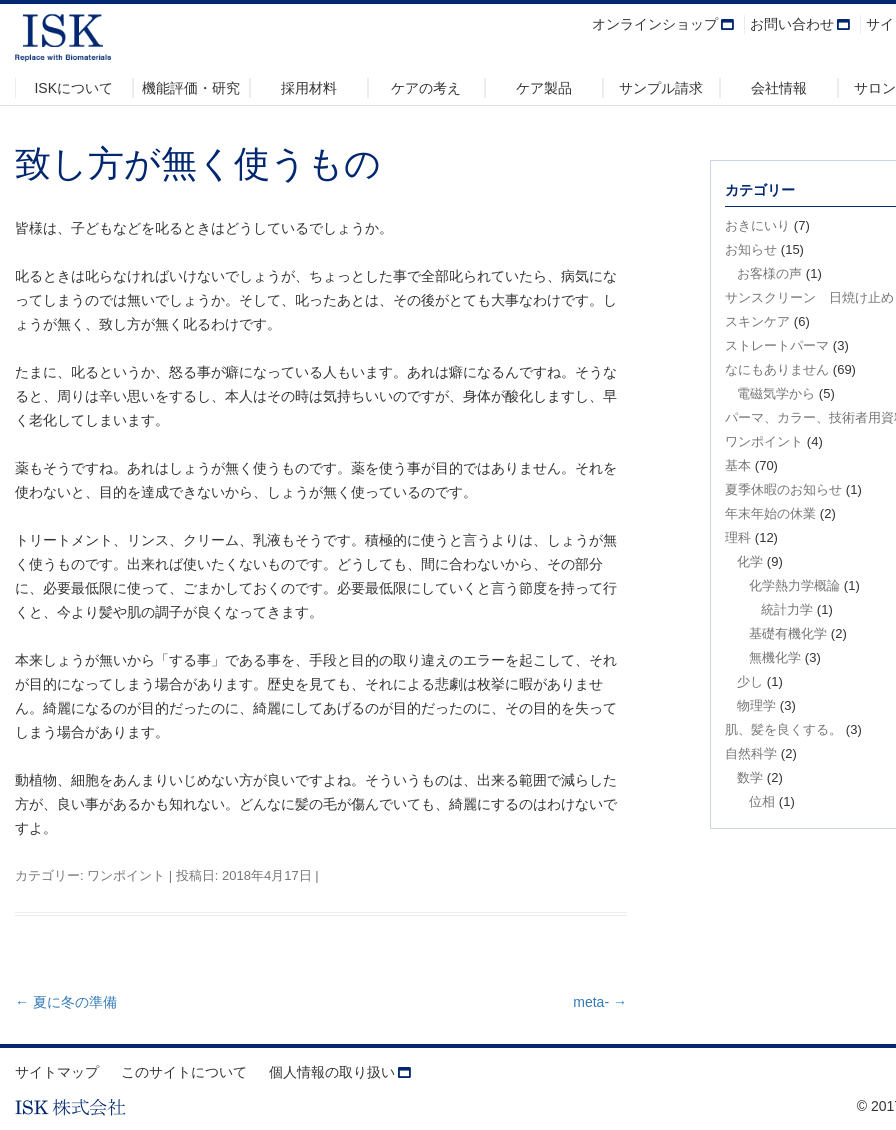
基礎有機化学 (788, 633)
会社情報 (779, 88)
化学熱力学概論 (794, 585)
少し (750, 681)
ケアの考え (426, 88)
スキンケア (757, 321)
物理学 (756, 705)
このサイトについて (184, 1072)
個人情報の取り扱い (332, 1072)
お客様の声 (769, 273)
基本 (738, 465)
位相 (762, 801)
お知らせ (751, 249)
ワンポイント (126, 875)
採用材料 (309, 88)
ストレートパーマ (777, 345)
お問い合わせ (792, 24)
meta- (600, 1002)
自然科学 (751, 753)
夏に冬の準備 (66, 1002)
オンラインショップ (655, 24)
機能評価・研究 (191, 88)
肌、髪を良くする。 (783, 729)
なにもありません (777, 369)
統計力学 (787, 609)
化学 (750, 561)
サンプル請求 (661, 88)
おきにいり (757, 225)
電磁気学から (776, 393)
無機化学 (775, 657)
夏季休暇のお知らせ (783, 489)
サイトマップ (57, 1072)
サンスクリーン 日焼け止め (809, 297)
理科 (738, 537)
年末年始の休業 (770, 513)
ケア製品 (544, 88)
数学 (750, 777)
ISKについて (73, 88)
